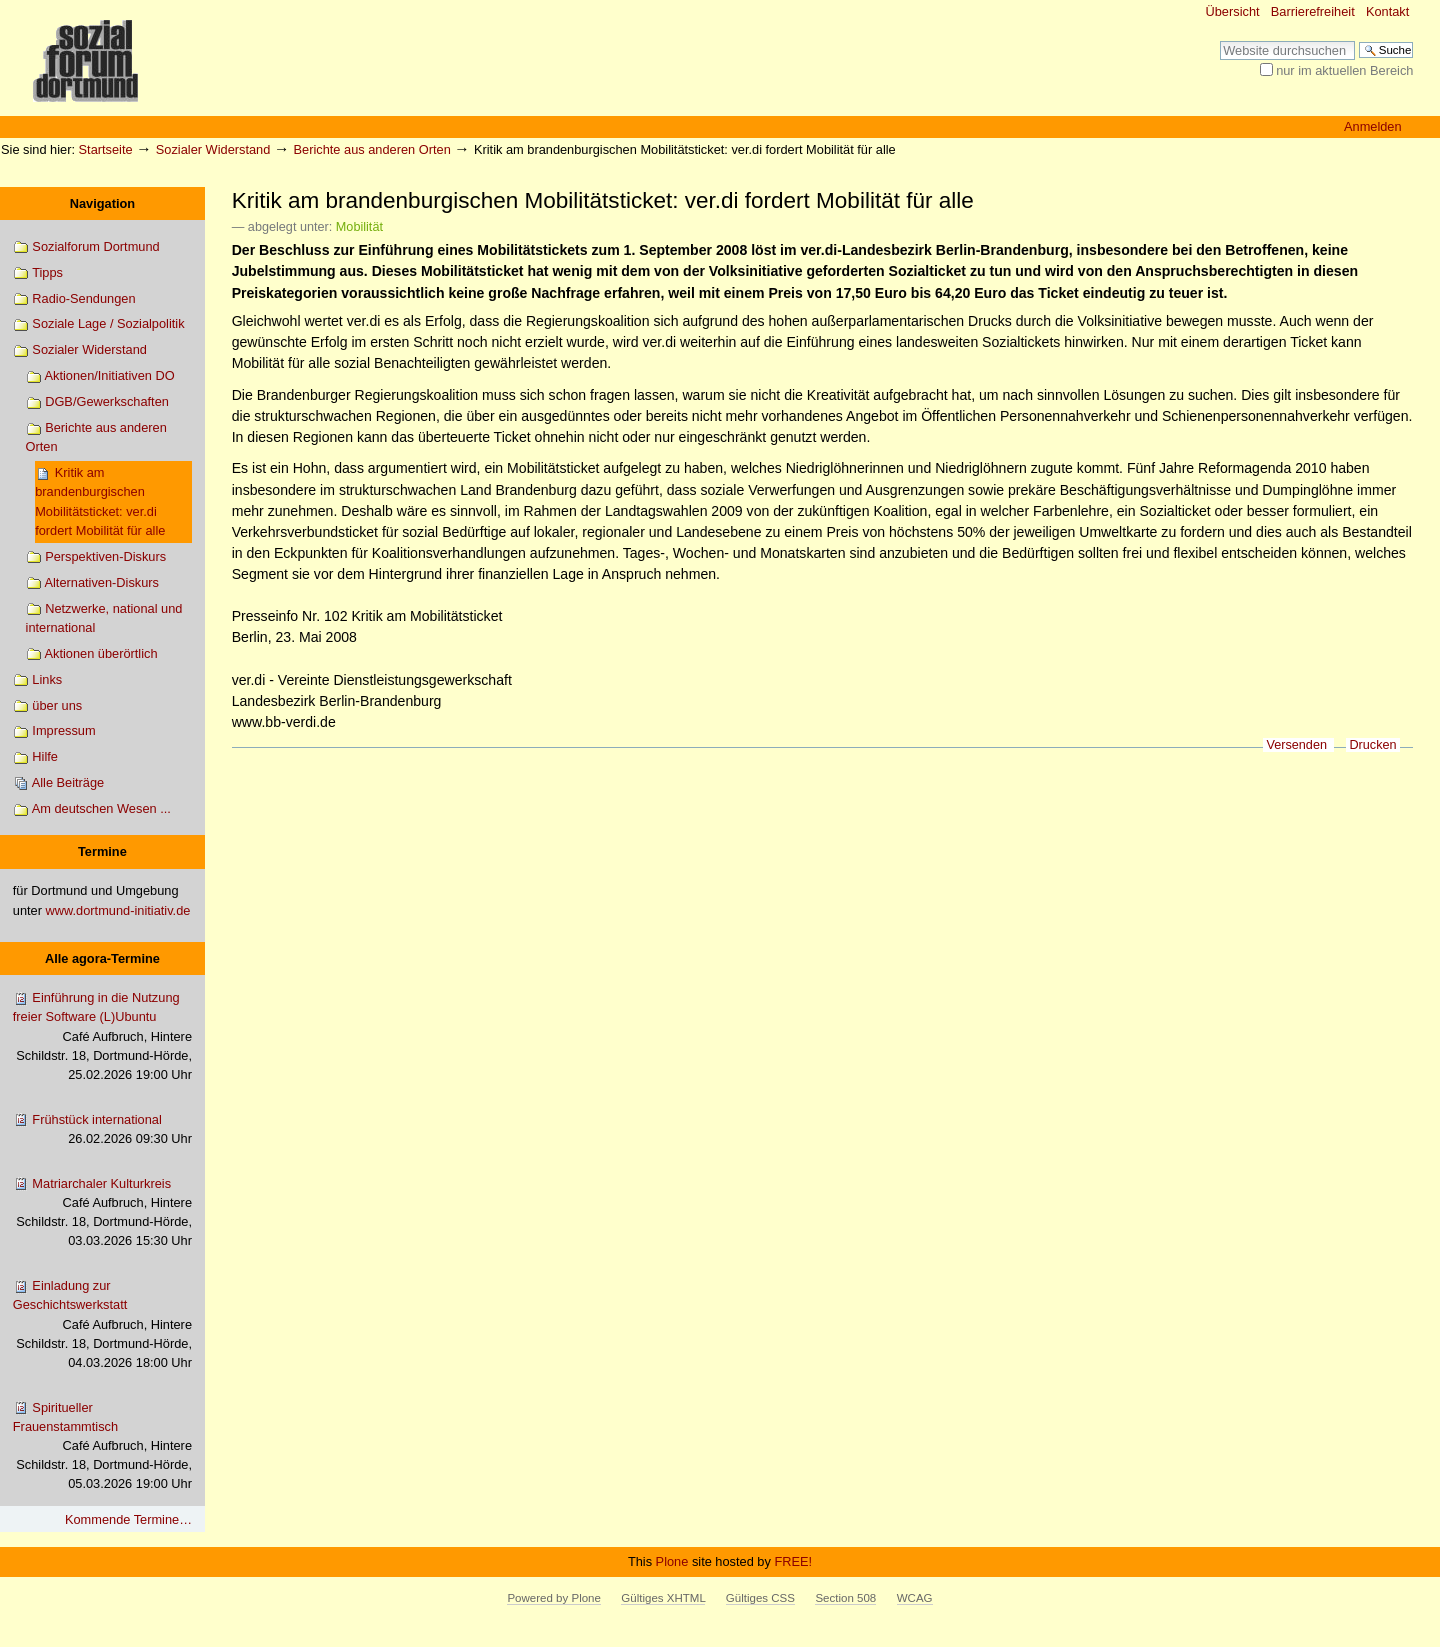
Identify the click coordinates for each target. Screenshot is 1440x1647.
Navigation (102, 203)
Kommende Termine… (128, 1519)
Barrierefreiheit (1313, 11)
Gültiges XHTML (663, 1598)
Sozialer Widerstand (213, 149)
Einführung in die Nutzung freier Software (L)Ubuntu (102, 1037)
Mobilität (359, 227)
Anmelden (1373, 126)
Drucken (1372, 745)
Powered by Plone (553, 1598)
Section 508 (845, 1598)
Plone (672, 1561)
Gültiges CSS (760, 1598)
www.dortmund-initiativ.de (118, 910)
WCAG (915, 1598)
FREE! (793, 1561)
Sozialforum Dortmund (86, 247)
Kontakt (1387, 11)
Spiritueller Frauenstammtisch (102, 1447)
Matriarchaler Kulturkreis (102, 1213)
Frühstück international (102, 1130)
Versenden (1296, 745)
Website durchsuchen (1219, 40)
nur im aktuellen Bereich (1344, 70)
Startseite (106, 149)
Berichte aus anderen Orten (372, 149)
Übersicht (1233, 11)
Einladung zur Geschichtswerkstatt (102, 1325)
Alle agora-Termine (102, 958)
